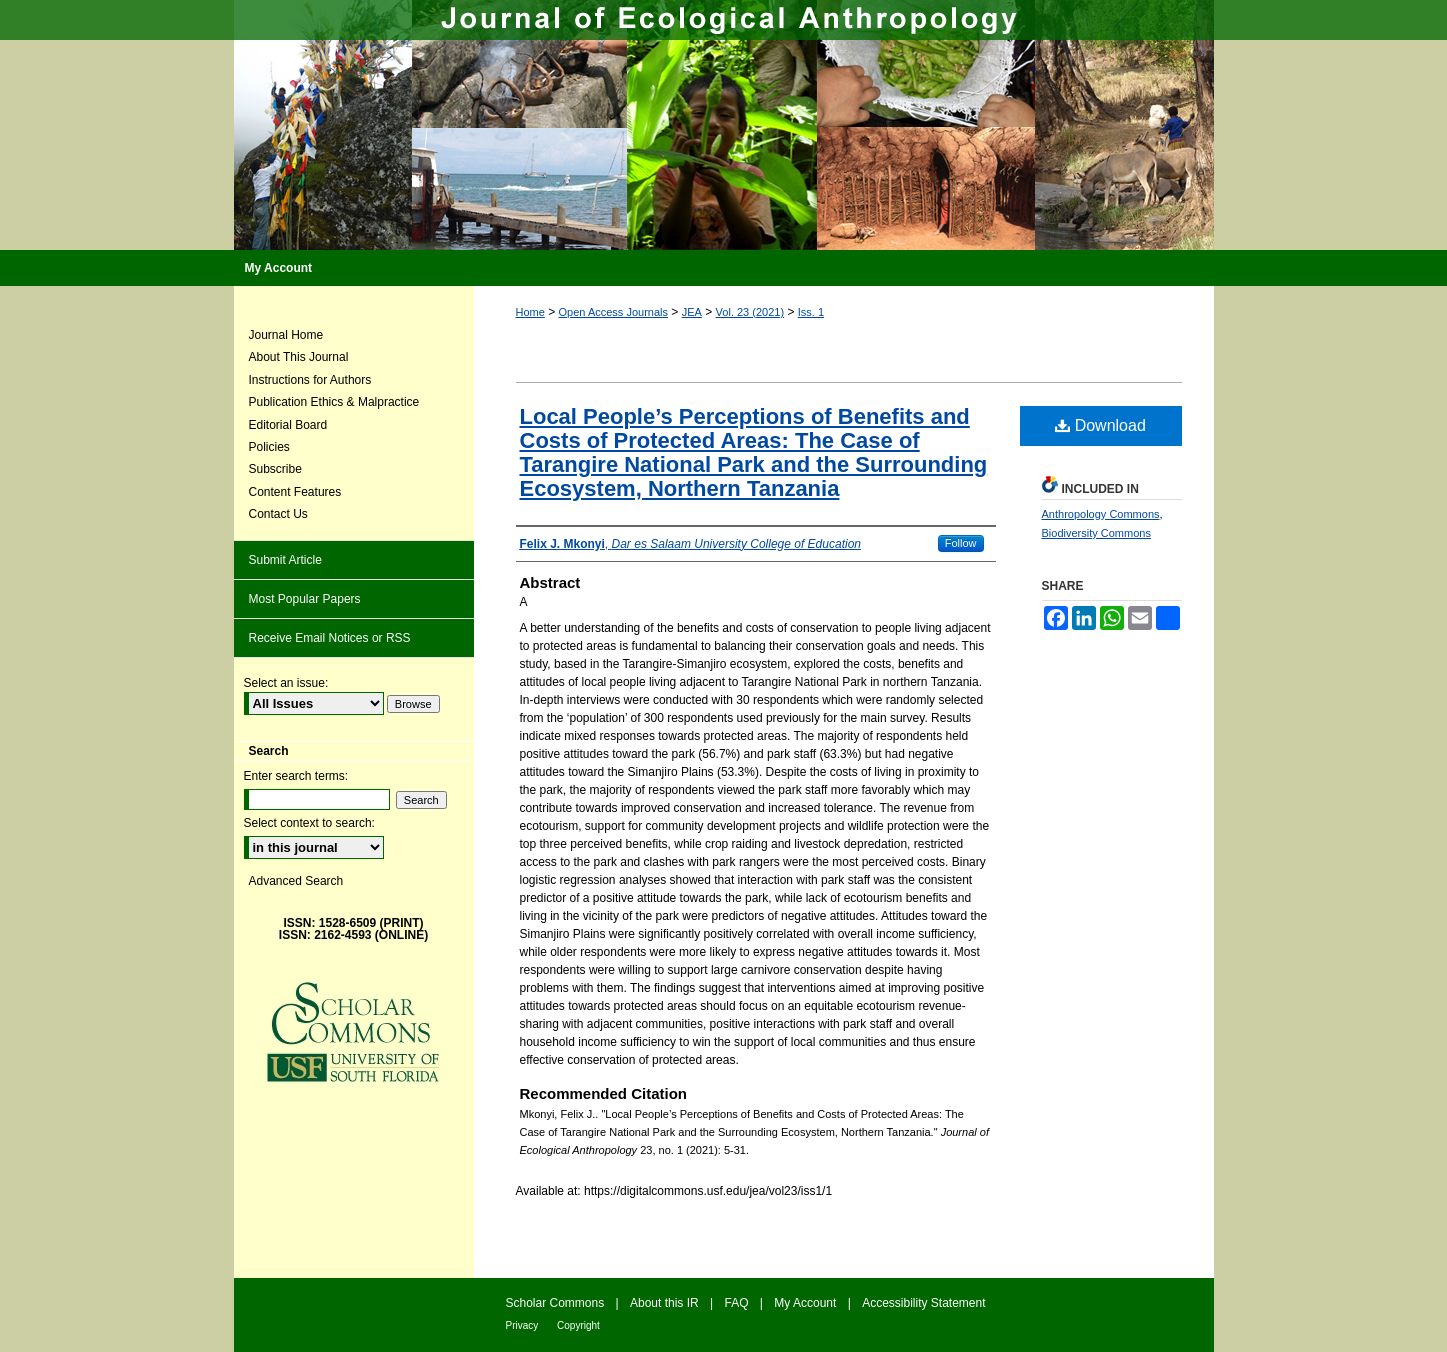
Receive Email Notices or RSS (330, 638)
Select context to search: (309, 823)
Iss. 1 (811, 312)
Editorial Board (288, 425)
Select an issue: (286, 683)
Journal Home (286, 335)
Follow (961, 543)
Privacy (524, 1325)
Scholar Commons (557, 1303)
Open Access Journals (613, 312)
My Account (806, 1303)
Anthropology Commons (1101, 514)
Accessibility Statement (923, 1303)
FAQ (738, 1303)
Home (530, 312)
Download (1100, 425)
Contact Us (278, 514)
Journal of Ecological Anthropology (724, 125)
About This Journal (299, 357)
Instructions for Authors (310, 380)
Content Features (295, 492)
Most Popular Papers (305, 599)
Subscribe (275, 469)
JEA (692, 312)
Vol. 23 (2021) (750, 312)
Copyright (578, 1325)
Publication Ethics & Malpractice (334, 402)
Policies (269, 447)
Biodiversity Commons (1096, 533)
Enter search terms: (296, 776)
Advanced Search (296, 881)
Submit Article (285, 560)
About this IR (666, 1303)
